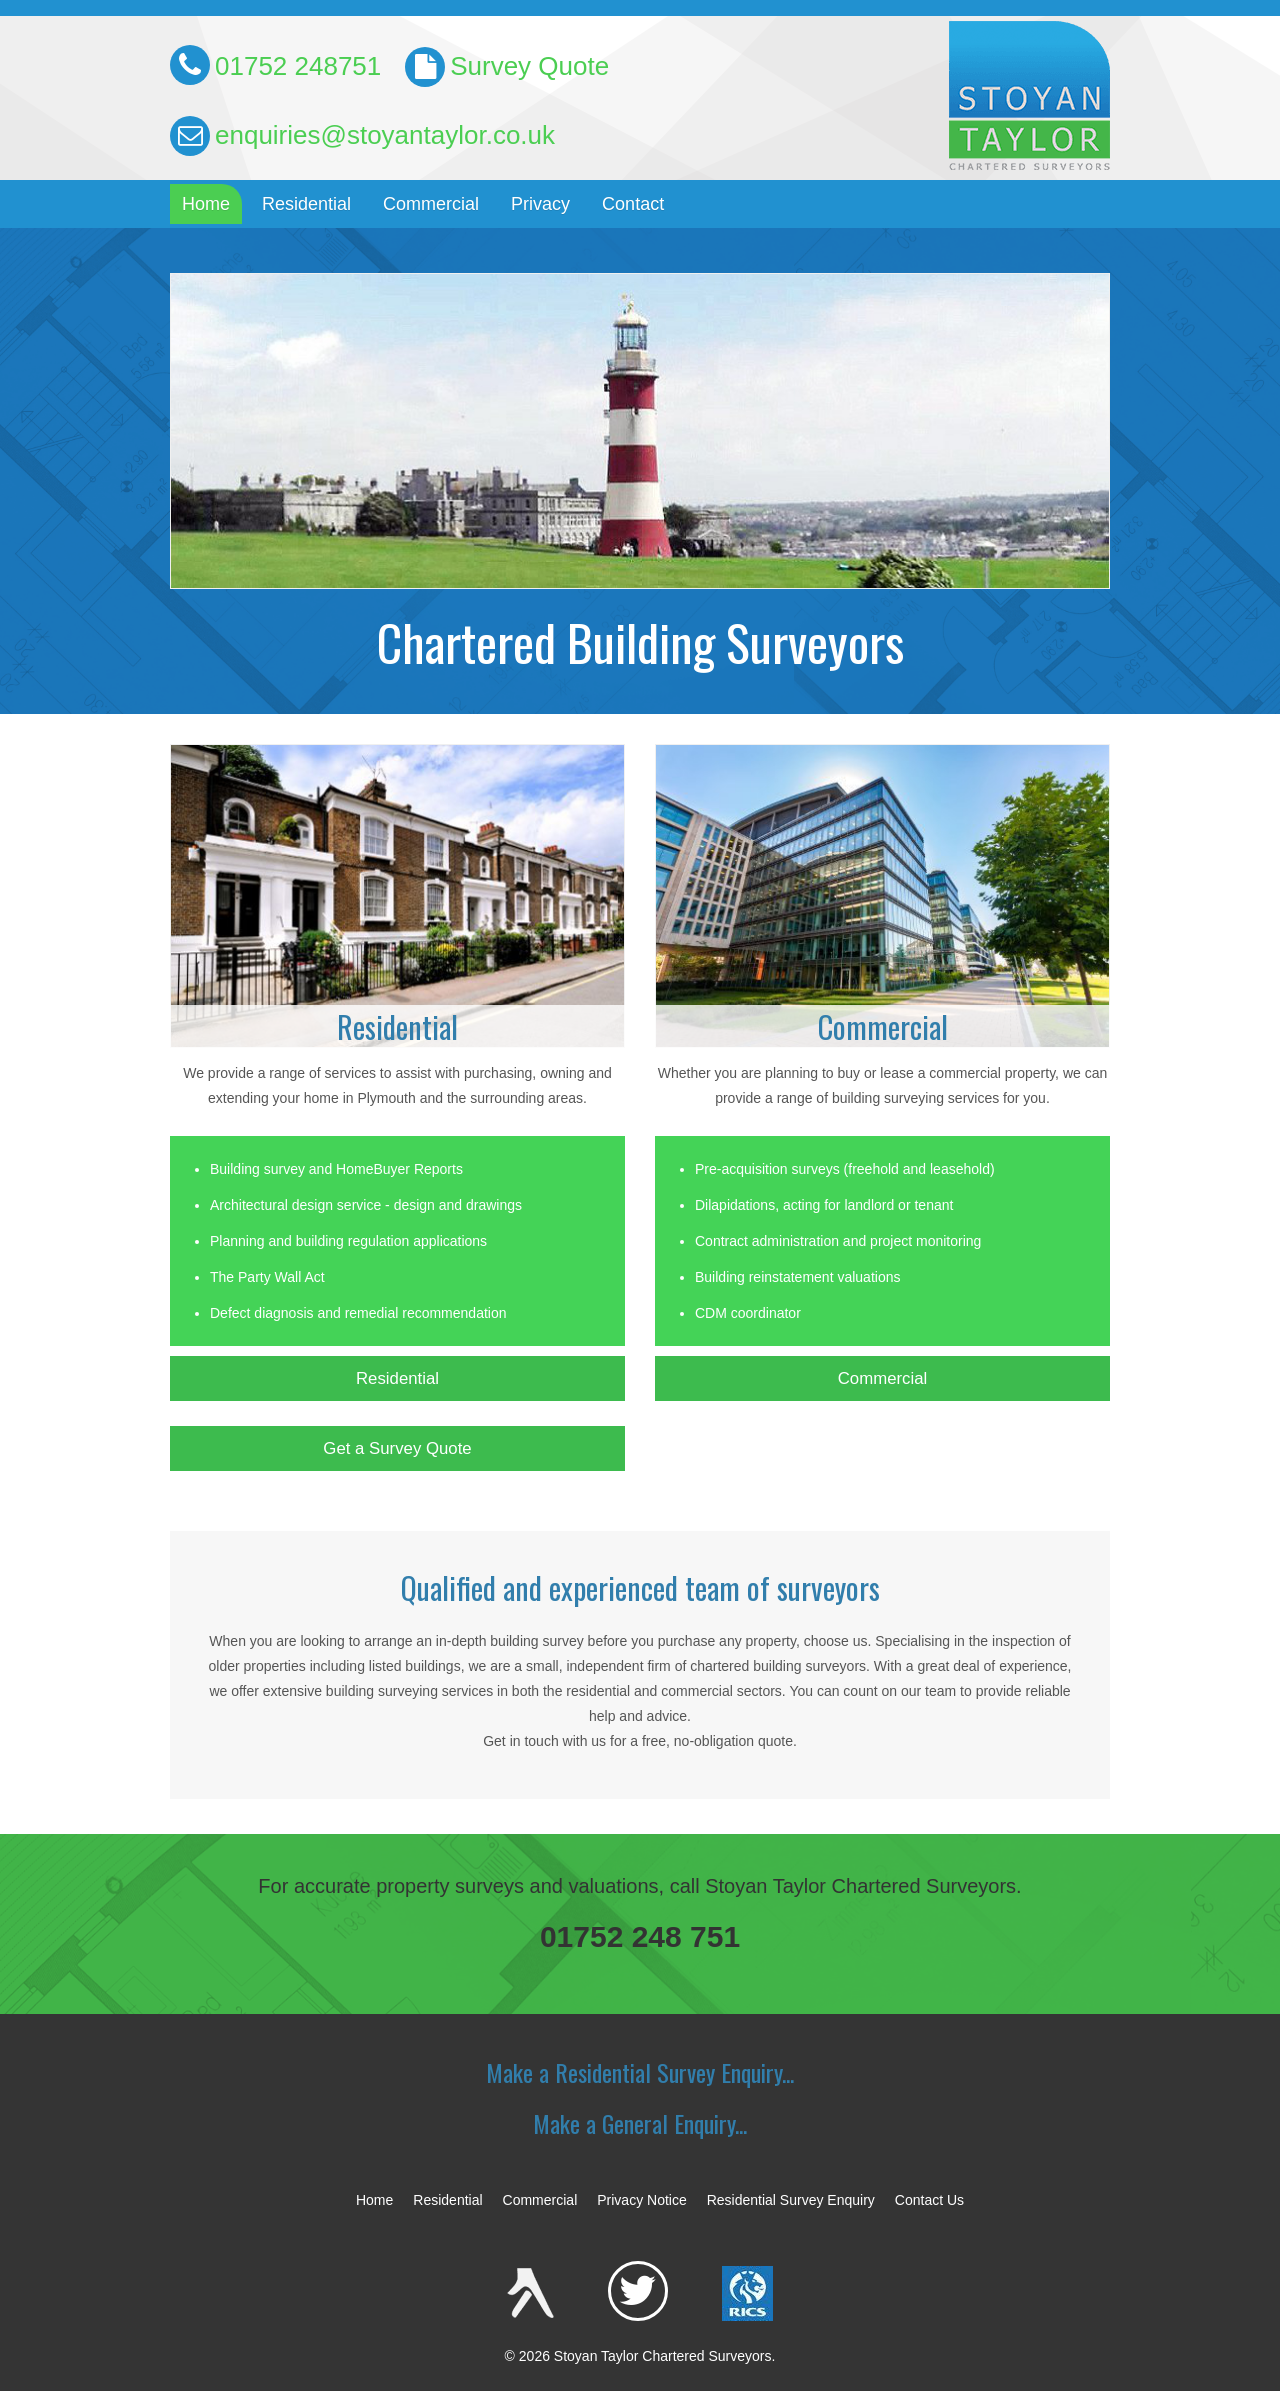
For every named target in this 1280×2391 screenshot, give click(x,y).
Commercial (431, 204)
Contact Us (929, 2200)
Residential (306, 204)
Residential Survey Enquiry (791, 2200)
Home (206, 204)
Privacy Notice (641, 2200)
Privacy (540, 204)
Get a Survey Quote (397, 1448)
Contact (633, 204)
